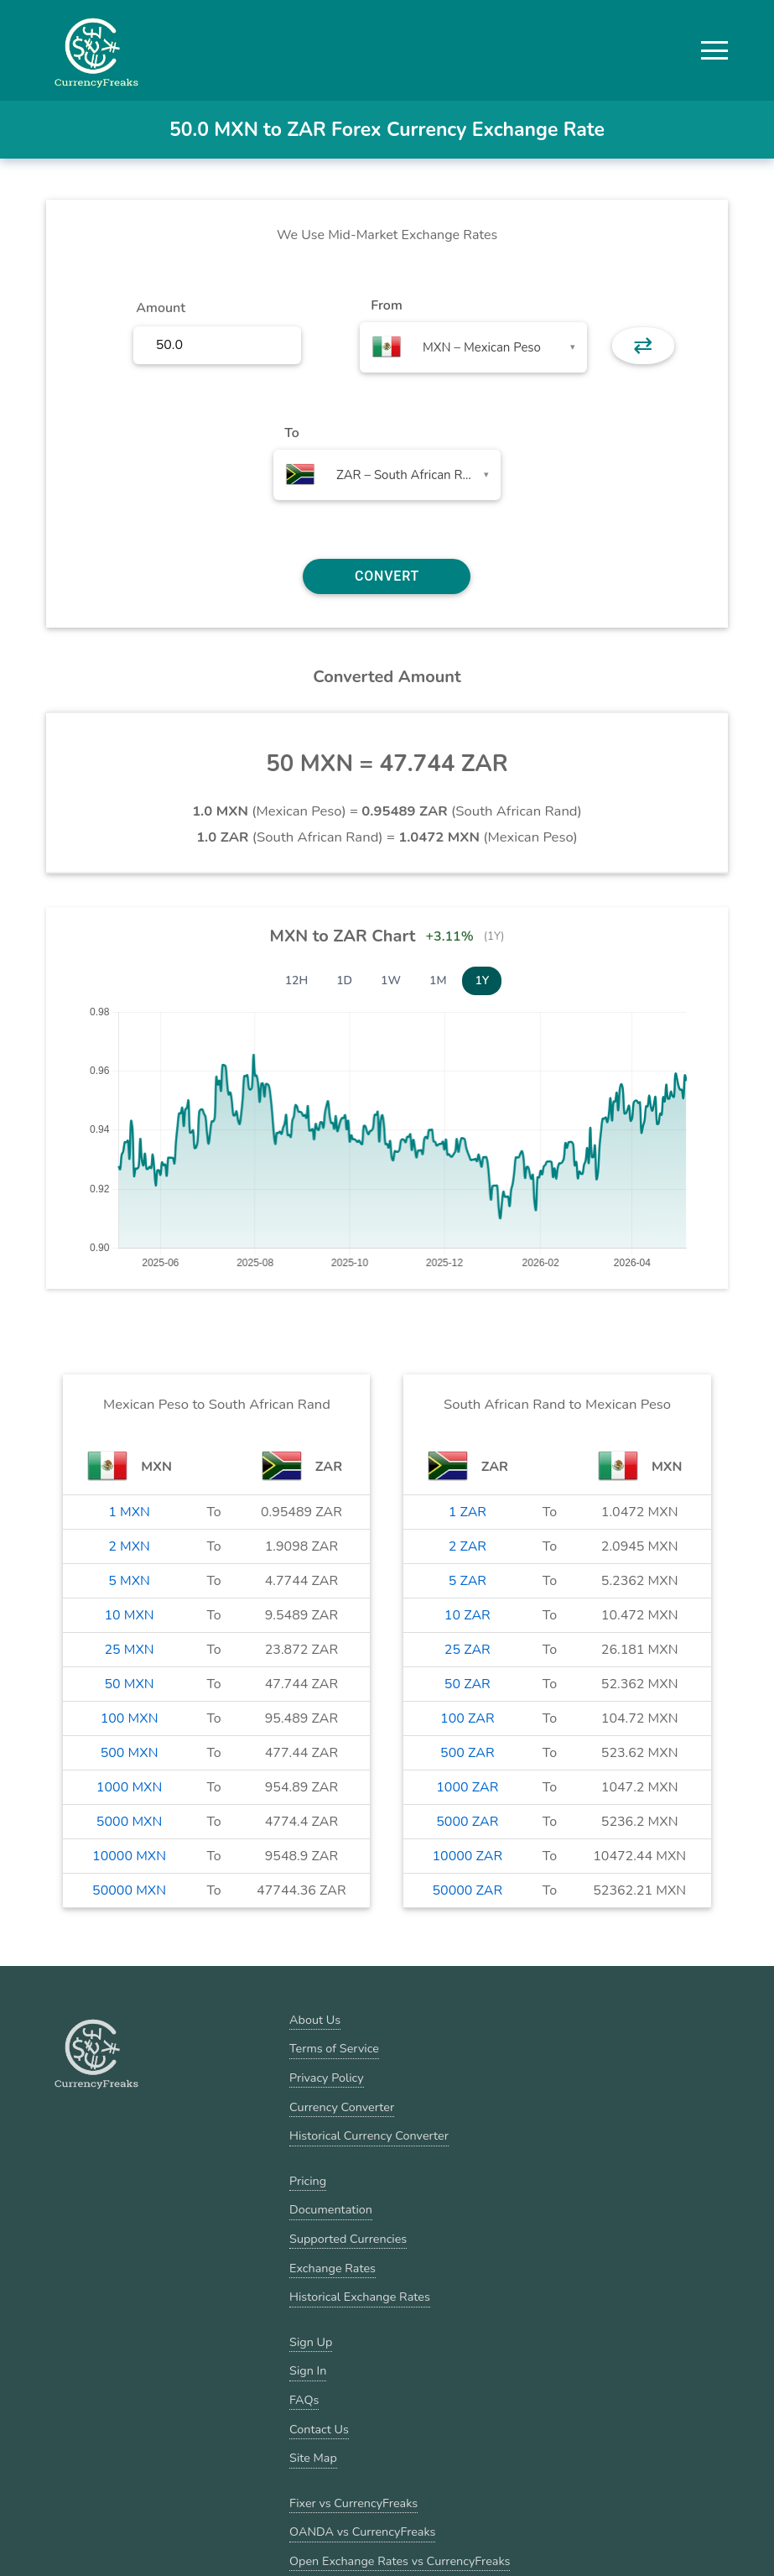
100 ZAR (467, 1718)
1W (391, 980)
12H (297, 980)
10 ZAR (467, 1615)
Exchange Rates (332, 2268)
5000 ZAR (467, 1821)
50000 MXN (129, 1890)
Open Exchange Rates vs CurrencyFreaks (399, 2561)
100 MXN (129, 1718)
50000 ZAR (467, 1890)
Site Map (313, 2457)
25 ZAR (467, 1649)
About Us (314, 2019)
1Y (482, 980)
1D (344, 980)
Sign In (307, 2370)
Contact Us (319, 2429)
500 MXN (129, 1753)
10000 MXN (129, 1856)
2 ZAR (467, 1546)
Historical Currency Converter (369, 2135)
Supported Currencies (348, 2238)
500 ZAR (467, 1753)
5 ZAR (467, 1581)
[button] (714, 50)
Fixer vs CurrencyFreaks (353, 2503)
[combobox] (473, 347)
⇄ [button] (642, 346)
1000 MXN (129, 1787)
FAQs (304, 2399)
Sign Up (310, 2342)
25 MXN (128, 1649)
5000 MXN (129, 1821)
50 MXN (128, 1684)
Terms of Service (334, 2048)
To (291, 433)
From (386, 305)
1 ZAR (467, 1512)
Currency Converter (341, 2107)
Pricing (307, 2180)
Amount (160, 308)
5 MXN (129, 1581)
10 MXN (128, 1615)
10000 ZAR (467, 1856)
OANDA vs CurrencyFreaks (362, 2531)
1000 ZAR (467, 1787)
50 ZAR (467, 1684)
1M (437, 980)
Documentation (330, 2209)
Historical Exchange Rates (359, 2296)
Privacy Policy (326, 2077)
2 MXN (129, 1546)
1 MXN (129, 1512)
